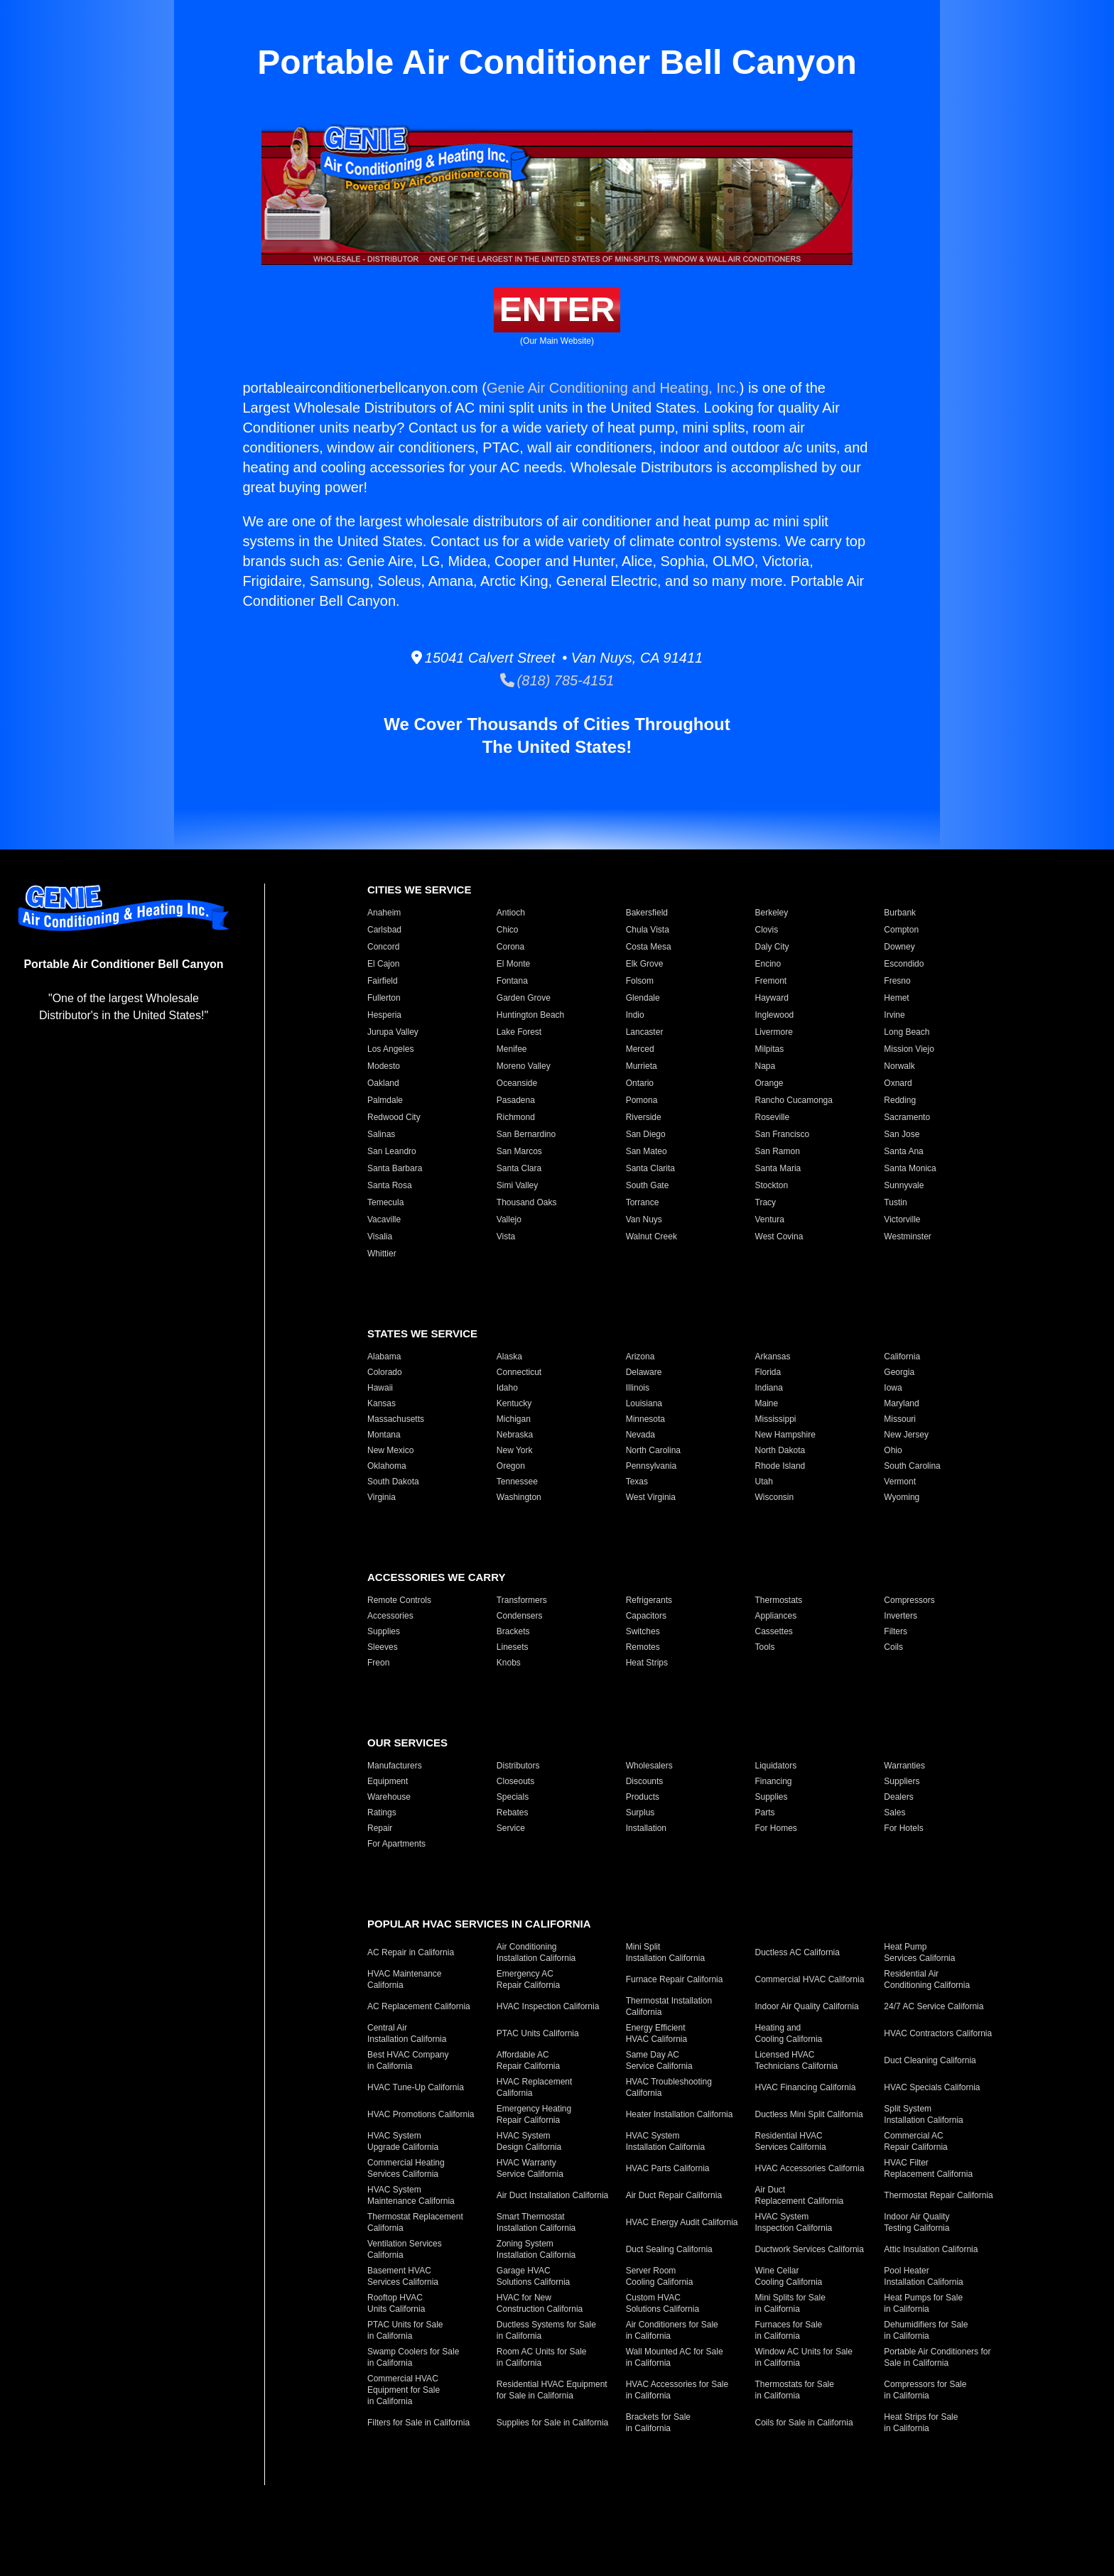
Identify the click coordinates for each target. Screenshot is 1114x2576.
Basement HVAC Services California (402, 2276)
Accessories (390, 1616)
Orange (769, 1083)
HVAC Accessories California (810, 2168)
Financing (773, 1781)
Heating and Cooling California (789, 2033)
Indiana (769, 1388)
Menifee (512, 1049)
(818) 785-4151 (557, 680)
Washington (519, 1497)
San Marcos (519, 1151)
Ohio (893, 1450)
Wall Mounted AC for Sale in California (674, 2357)
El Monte (513, 964)
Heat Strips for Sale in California (921, 2422)
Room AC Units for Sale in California (542, 2357)
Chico (508, 930)
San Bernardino (526, 1134)
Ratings (381, 1812)
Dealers (898, 1797)
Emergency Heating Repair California (534, 2114)
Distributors (518, 1766)
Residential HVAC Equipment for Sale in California (552, 2390)
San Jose (901, 1134)
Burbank (900, 913)
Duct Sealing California (669, 2249)
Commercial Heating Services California (406, 2168)
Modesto (383, 1066)
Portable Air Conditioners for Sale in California (937, 2357)
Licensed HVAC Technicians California (796, 2060)
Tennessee (517, 1482)
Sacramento (907, 1117)
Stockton (772, 1185)
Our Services (407, 1743)
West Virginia (651, 1497)
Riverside (643, 1117)
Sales (894, 1812)
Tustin (895, 1202)
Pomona (642, 1100)
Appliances (776, 1616)
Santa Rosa (389, 1185)
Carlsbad (384, 930)
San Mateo (646, 1151)
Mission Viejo (909, 1049)
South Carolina (912, 1466)
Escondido (904, 964)
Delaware (644, 1372)
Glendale (643, 998)
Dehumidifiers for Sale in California (926, 2330)
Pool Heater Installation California (923, 2276)
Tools (765, 1647)
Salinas (381, 1134)
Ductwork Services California (809, 2249)
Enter (557, 309)
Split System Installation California (923, 2114)
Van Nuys (644, 1219)
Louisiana (644, 1403)
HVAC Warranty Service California (530, 2168)
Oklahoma (386, 1466)
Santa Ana (903, 1151)
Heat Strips (647, 1663)
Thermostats (779, 1600)
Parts (765, 1812)
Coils (893, 1647)
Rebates (513, 1812)
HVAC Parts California (668, 2168)
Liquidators (776, 1766)
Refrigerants (649, 1600)
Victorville (902, 1219)
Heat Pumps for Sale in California (923, 2303)
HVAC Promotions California (421, 2114)
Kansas (381, 1403)
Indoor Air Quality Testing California (916, 2222)
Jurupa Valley (392, 1032)
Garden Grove (524, 998)
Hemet (896, 998)
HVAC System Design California (529, 2141)
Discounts (645, 1781)
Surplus (640, 1812)
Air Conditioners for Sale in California (672, 2330)
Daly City (772, 947)
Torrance (642, 1202)
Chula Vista (647, 930)
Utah (764, 1482)
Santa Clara (519, 1168)
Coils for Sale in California (804, 2423)
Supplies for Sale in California (552, 2423)
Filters (895, 1631)
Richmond (516, 1117)
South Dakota (393, 1482)
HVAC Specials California (932, 2087)
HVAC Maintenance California (404, 1979)
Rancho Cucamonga (794, 1100)
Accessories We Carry (436, 1577)
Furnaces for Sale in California (789, 2330)
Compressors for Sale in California (925, 2390)
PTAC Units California (538, 2033)
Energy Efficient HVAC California (656, 2033)
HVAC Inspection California (548, 2006)
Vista (506, 1236)
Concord (383, 947)
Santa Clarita (650, 1168)
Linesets (513, 1647)
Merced (640, 1049)
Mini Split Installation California (665, 1952)
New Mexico (390, 1450)
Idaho (507, 1388)
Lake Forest (519, 1032)
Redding (900, 1100)
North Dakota (780, 1450)
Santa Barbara (394, 1168)
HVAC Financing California (805, 2087)
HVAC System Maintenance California (411, 2195)
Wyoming (901, 1497)
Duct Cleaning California (929, 2060)
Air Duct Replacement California (799, 2195)
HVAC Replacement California (535, 2087)
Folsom (640, 981)
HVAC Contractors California (938, 2033)
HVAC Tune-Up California (415, 2087)
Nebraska (515, 1435)
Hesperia (384, 1015)
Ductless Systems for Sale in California (546, 2330)
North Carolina (653, 1450)
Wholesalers (649, 1766)
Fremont (771, 981)
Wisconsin (774, 1497)
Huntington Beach (530, 1015)
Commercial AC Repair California (915, 2141)
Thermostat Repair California (938, 2195)
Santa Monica (910, 1168)
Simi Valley (517, 1185)
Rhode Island (780, 1466)
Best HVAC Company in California (408, 2060)
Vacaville (384, 1219)
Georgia (899, 1372)
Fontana (512, 981)
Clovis (767, 930)
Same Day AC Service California (659, 2060)
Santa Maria (778, 1168)
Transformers (522, 1600)
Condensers (520, 1616)
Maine (767, 1403)
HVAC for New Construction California (540, 2303)
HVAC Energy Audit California (682, 2222)
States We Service (422, 1333)
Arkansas (773, 1357)
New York (515, 1450)
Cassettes (774, 1631)
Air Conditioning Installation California (536, 1952)
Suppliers (901, 1781)
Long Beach (906, 1032)
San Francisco (782, 1134)
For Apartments (396, 1844)
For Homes (776, 1828)
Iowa (893, 1388)
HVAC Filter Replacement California (928, 2168)
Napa (765, 1066)
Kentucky (514, 1403)
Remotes (643, 1647)
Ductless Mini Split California (809, 2114)
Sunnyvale (904, 1185)
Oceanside (517, 1083)
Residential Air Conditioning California (927, 1979)
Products (642, 1797)
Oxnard (898, 1083)
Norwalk (899, 1066)
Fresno (897, 981)
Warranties (904, 1766)
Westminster (907, 1236)
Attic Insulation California (931, 2249)
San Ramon (777, 1151)
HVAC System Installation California (665, 2141)
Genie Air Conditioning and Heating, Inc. (613, 388)
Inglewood (774, 1015)
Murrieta (641, 1066)
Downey (899, 947)
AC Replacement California (418, 2006)
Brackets (513, 1631)
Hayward (772, 998)
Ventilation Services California (404, 2249)
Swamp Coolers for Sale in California (413, 2357)
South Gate (647, 1185)
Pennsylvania (651, 1466)
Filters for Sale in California (418, 2423)
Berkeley (772, 913)
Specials (513, 1797)
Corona (510, 947)
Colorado (384, 1372)
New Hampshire (785, 1435)
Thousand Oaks (527, 1202)
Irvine (894, 1015)
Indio (635, 1015)
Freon (378, 1663)
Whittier (381, 1254)
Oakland (383, 1083)
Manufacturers (394, 1766)
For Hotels (903, 1828)
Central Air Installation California (406, 2033)
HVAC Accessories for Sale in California (677, 2390)
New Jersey (906, 1435)
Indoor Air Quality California (807, 2006)
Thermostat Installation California (669, 2006)
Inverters (900, 1616)
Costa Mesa (648, 947)
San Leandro (391, 1151)
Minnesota (645, 1419)
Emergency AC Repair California (528, 1979)
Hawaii (380, 1388)
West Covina (779, 1236)
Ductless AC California (797, 1952)
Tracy (766, 1202)
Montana (384, 1435)
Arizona (640, 1357)
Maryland (901, 1403)
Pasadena (516, 1100)
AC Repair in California (410, 1952)
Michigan (514, 1419)
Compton (901, 930)
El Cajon (383, 964)
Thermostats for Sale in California (794, 2390)
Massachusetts (395, 1419)
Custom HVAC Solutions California (662, 2303)
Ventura (769, 1219)
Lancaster (645, 1032)
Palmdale (385, 1100)
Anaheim (384, 913)
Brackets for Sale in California (658, 2422)
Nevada (640, 1435)
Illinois (637, 1388)
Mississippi (775, 1419)
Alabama (384, 1357)
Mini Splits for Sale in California (790, 2303)
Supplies (383, 1631)
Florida (768, 1372)
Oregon (511, 1466)
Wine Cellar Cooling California (789, 2276)
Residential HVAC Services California (790, 2141)
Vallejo (509, 1219)
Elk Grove (645, 964)
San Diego (646, 1134)
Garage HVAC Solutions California (533, 2276)
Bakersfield (647, 913)
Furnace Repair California (674, 1979)
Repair (379, 1828)
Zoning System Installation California (536, 2249)
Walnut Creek (651, 1236)
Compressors (909, 1600)
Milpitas (769, 1049)
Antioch (511, 913)
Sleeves (382, 1647)
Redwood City (394, 1117)
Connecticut (519, 1372)
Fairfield (382, 981)
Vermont (900, 1482)
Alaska (509, 1357)
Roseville (772, 1117)
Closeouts (515, 1781)
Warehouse (389, 1797)
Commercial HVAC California (810, 1979)
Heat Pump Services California (919, 1952)
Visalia (379, 1236)
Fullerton (384, 998)
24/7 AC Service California (933, 2006)
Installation (646, 1828)
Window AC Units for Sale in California (804, 2357)
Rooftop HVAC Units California (396, 2303)
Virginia (381, 1497)
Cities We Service (419, 890)
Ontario (640, 1083)
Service (511, 1828)
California (902, 1357)
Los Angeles (390, 1049)
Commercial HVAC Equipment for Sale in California (403, 2390)
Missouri (900, 1419)
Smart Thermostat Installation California (536, 2222)
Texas (637, 1482)
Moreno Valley (524, 1066)
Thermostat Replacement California (415, 2222)
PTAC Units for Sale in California (405, 2330)
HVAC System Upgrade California (402, 2141)
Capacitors (646, 1616)
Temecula (385, 1202)
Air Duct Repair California (674, 2195)
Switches (643, 1631)
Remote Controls (399, 1600)
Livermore (774, 1032)
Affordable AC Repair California (528, 2060)
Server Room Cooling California (659, 2276)
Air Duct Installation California (552, 2195)
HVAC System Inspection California (794, 2222)
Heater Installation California (679, 2114)
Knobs (509, 1663)
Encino (768, 964)
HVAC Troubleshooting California (669, 2087)
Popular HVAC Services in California (478, 1924)
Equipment (387, 1781)
